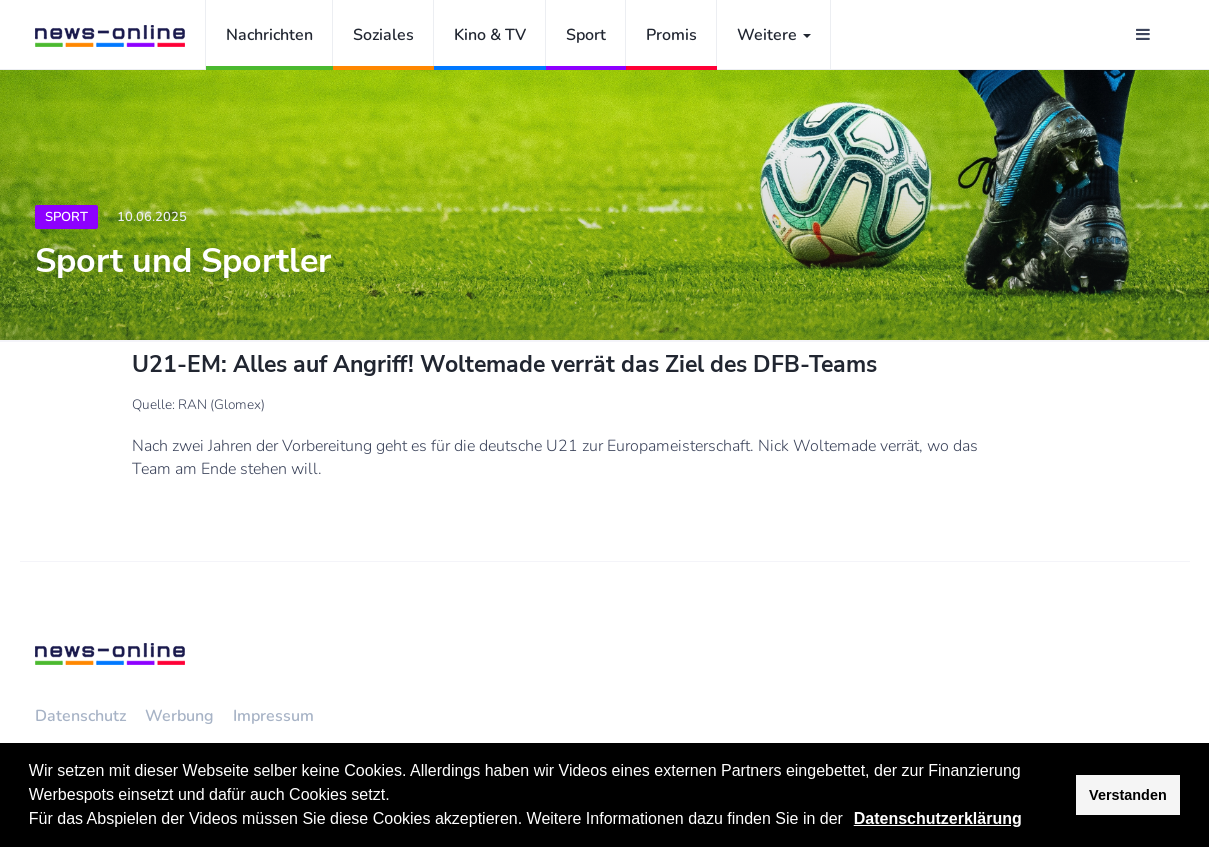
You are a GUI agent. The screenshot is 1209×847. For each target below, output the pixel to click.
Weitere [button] (774, 35)
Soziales (383, 35)
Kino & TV (490, 35)
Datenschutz (80, 716)
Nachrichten (269, 35)
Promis (671, 35)
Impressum (273, 716)
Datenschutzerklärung (938, 818)
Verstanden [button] (1128, 795)
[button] (850, 821)
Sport (586, 35)
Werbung (179, 716)
